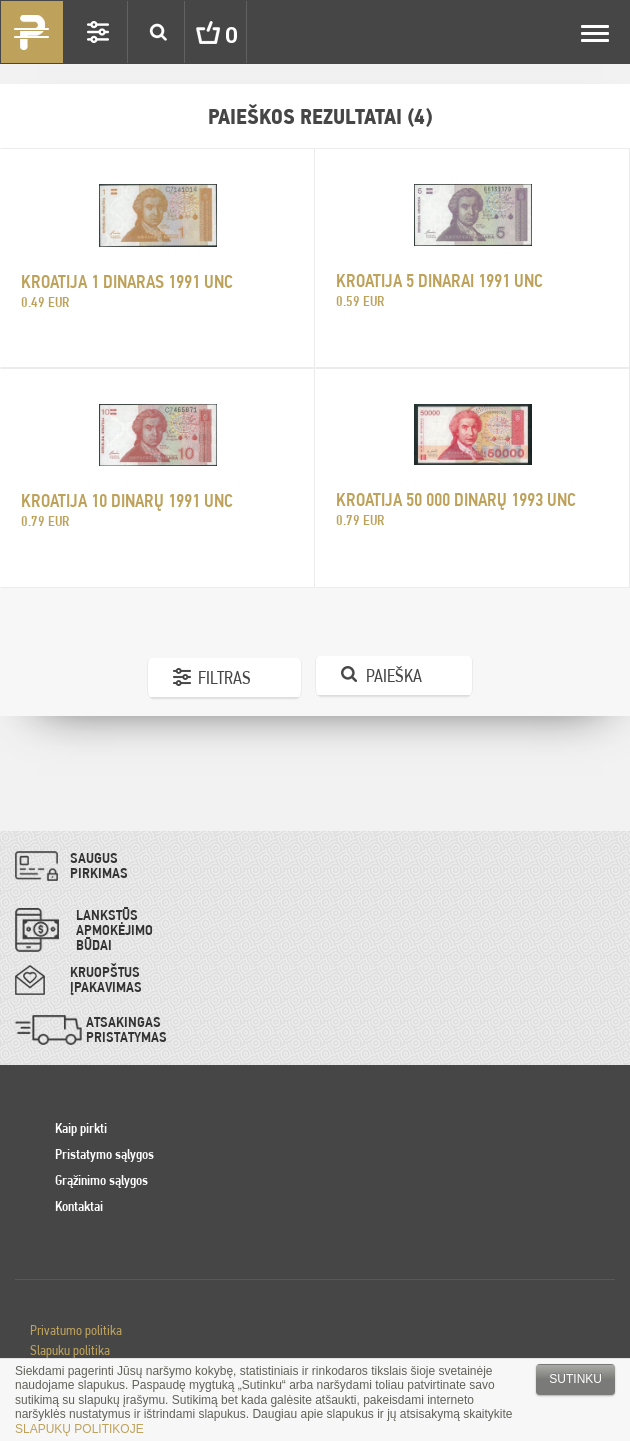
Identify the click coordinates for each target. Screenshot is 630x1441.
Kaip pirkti (81, 1128)
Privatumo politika (76, 1330)
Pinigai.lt (32, 32)
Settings (98, 32)
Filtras (224, 677)
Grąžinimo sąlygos (101, 1180)
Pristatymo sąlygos (104, 1154)
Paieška (394, 675)
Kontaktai (79, 1206)
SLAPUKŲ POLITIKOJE (79, 1429)
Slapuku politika (70, 1350)
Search (158, 32)
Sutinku (575, 1379)
